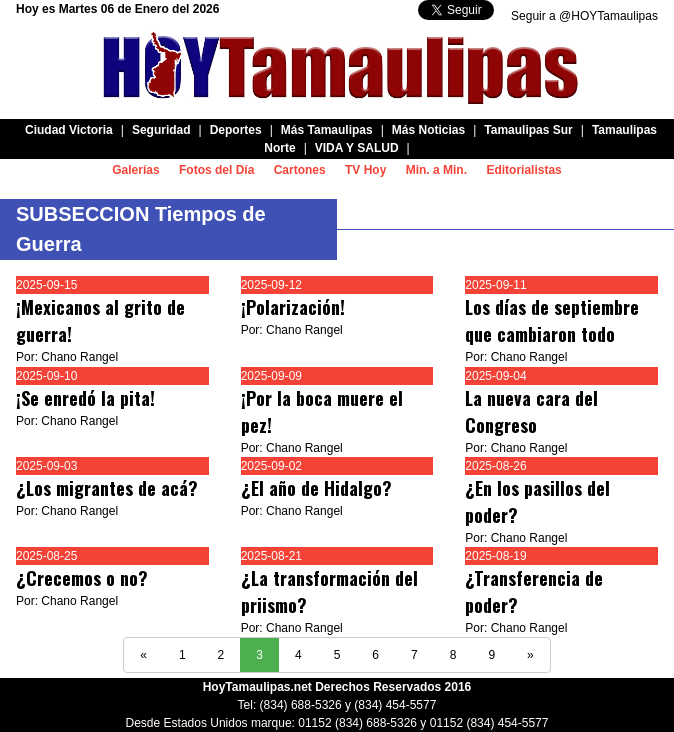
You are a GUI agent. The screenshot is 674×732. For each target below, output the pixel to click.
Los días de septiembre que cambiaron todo (552, 320)
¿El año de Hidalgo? (316, 488)
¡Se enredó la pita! (85, 398)
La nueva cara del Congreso (531, 411)
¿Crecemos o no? (82, 578)
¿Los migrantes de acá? (107, 488)
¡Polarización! (293, 307)
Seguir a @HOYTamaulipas (584, 16)
